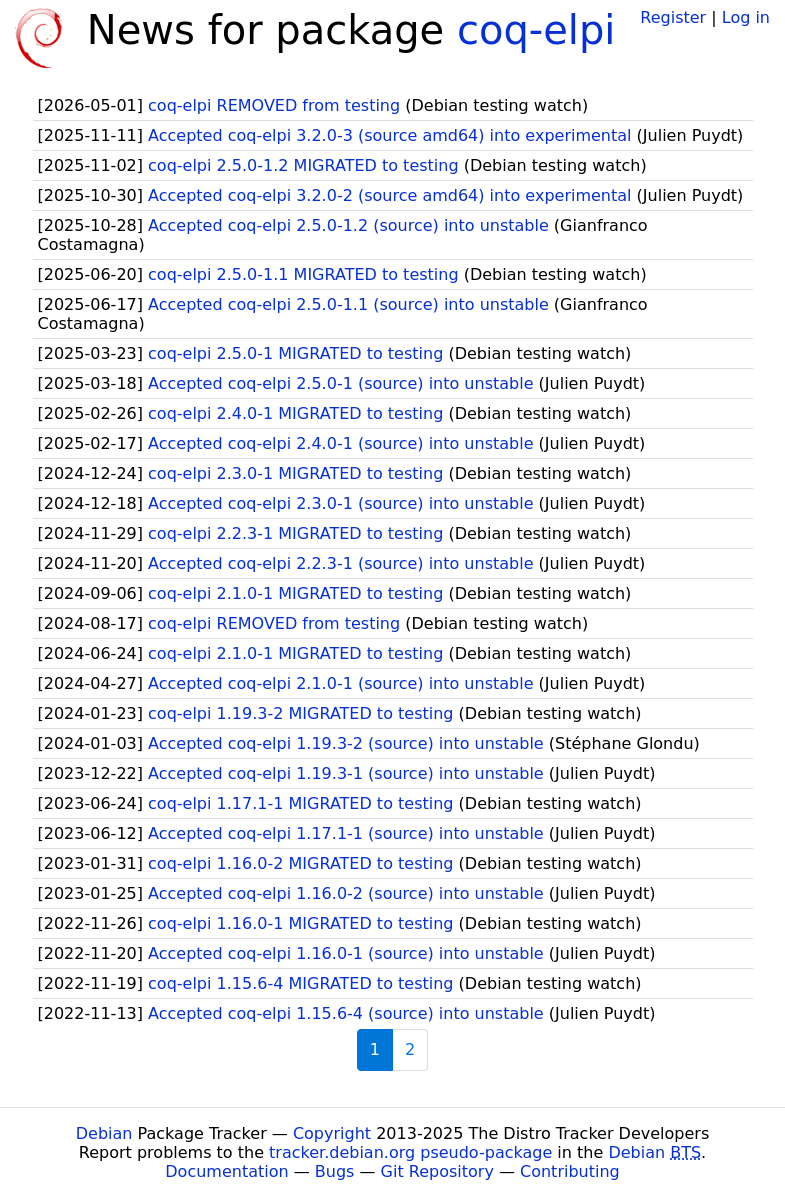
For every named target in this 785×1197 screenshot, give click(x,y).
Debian (104, 1133)
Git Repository (437, 1171)
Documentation (226, 1171)
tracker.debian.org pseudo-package (410, 1152)
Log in (746, 17)
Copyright (332, 1133)
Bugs (335, 1171)
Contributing (570, 1171)
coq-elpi (536, 30)
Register (673, 17)
